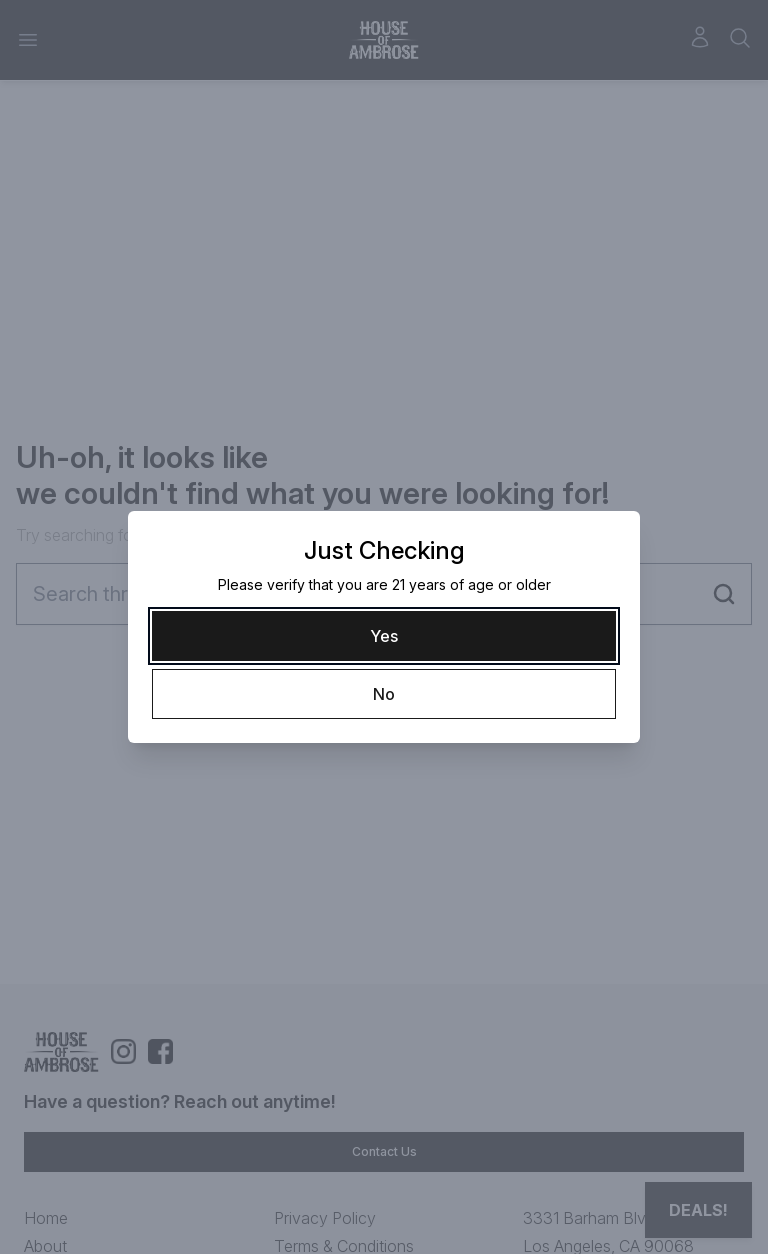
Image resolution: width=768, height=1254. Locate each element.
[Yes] (384, 636)
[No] (384, 694)
